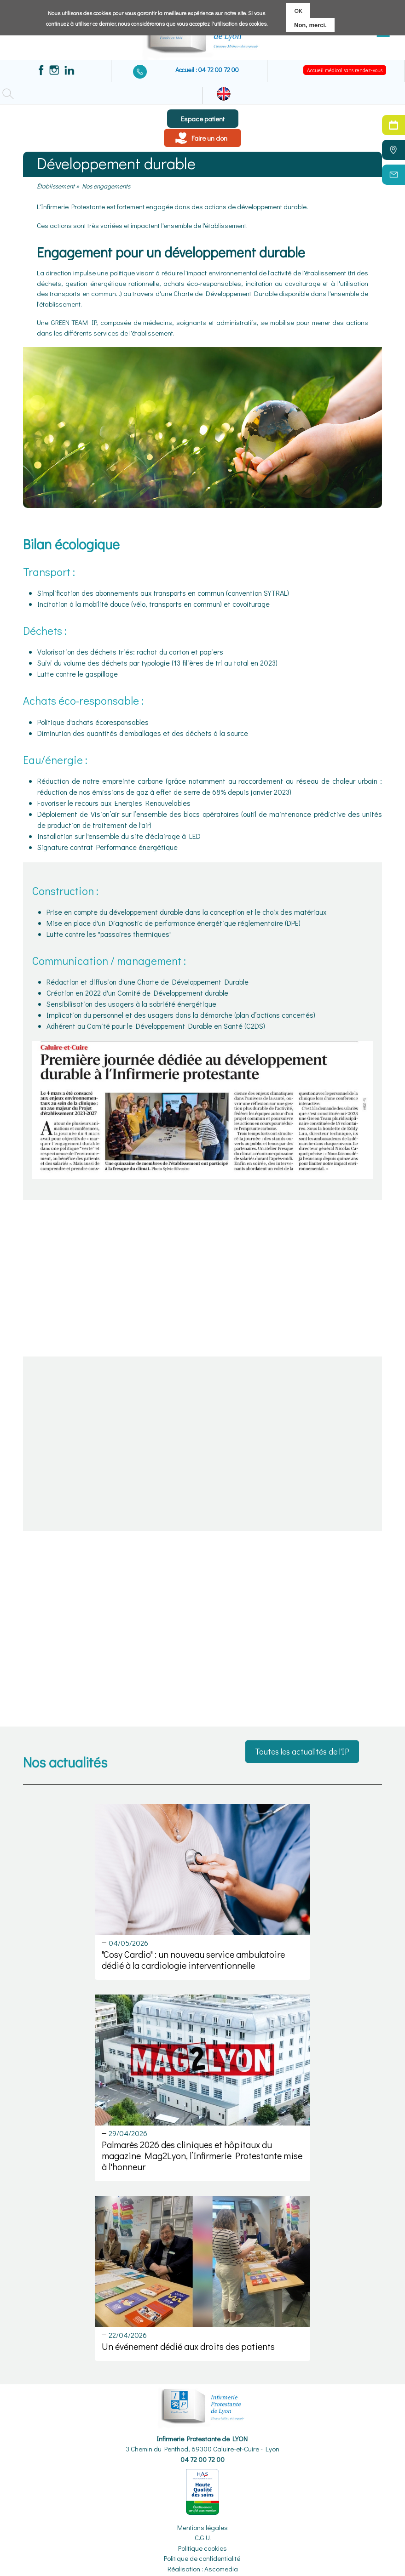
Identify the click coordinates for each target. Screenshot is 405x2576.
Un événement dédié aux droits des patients (188, 2346)
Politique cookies (202, 2548)
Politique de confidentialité (202, 2558)
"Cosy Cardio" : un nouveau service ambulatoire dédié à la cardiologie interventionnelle (193, 1960)
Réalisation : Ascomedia (203, 2568)
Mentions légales (202, 2527)
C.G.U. (203, 2537)
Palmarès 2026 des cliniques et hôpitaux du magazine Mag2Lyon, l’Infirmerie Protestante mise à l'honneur (202, 2155)
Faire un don (209, 137)
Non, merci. (310, 25)
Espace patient (203, 118)
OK (298, 10)
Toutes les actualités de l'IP (302, 1751)
